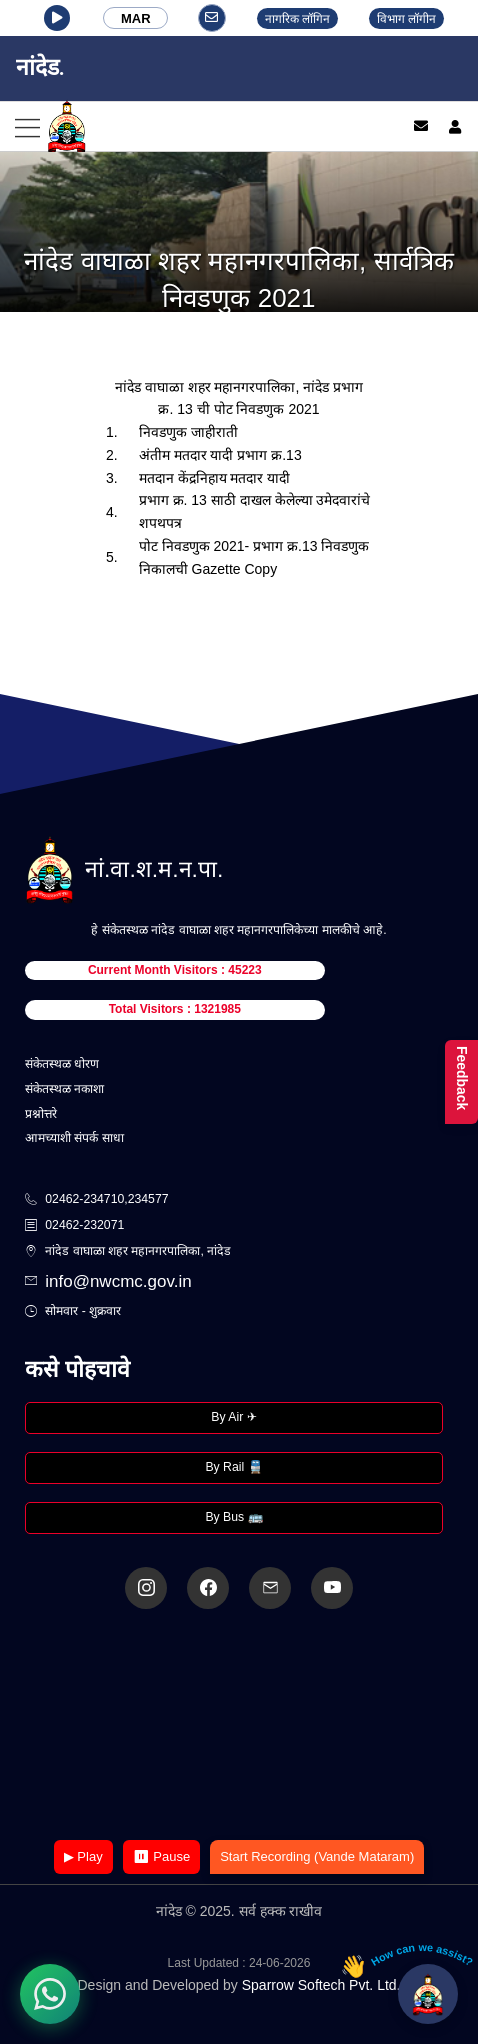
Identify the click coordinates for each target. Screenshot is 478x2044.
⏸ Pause (161, 1856)
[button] (57, 18)
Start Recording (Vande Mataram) (317, 1856)
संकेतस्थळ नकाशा (64, 1089)
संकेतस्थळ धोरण (62, 1064)
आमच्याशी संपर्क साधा (74, 1138)
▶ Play (83, 1856)
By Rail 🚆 (233, 1467)
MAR (136, 18)
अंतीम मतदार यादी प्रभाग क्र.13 (220, 455)
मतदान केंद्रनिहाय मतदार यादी (215, 478)
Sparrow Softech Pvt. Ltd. (321, 1985)
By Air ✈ (233, 1417)
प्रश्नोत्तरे (41, 1114)
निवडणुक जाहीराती (188, 432)
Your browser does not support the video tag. (239, 1726)
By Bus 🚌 (233, 1517)
